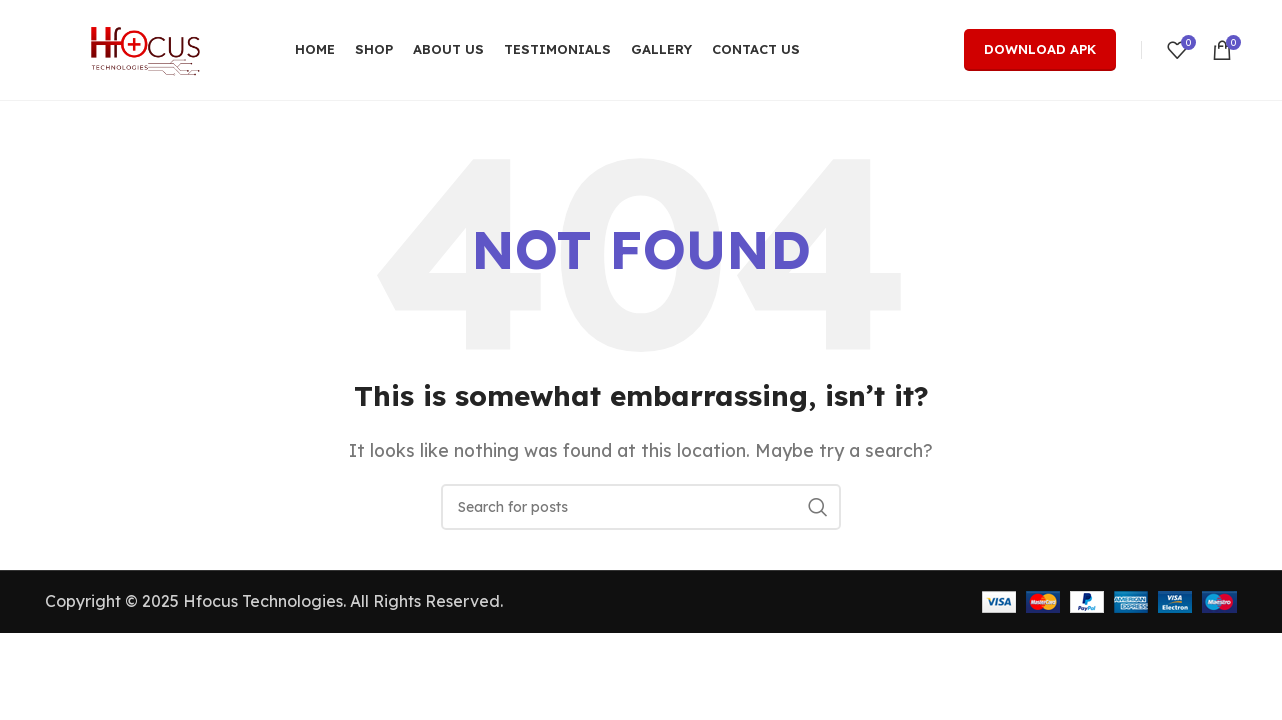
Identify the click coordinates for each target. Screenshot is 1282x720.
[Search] (641, 507)
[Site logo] (145, 48)
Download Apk (1040, 49)
